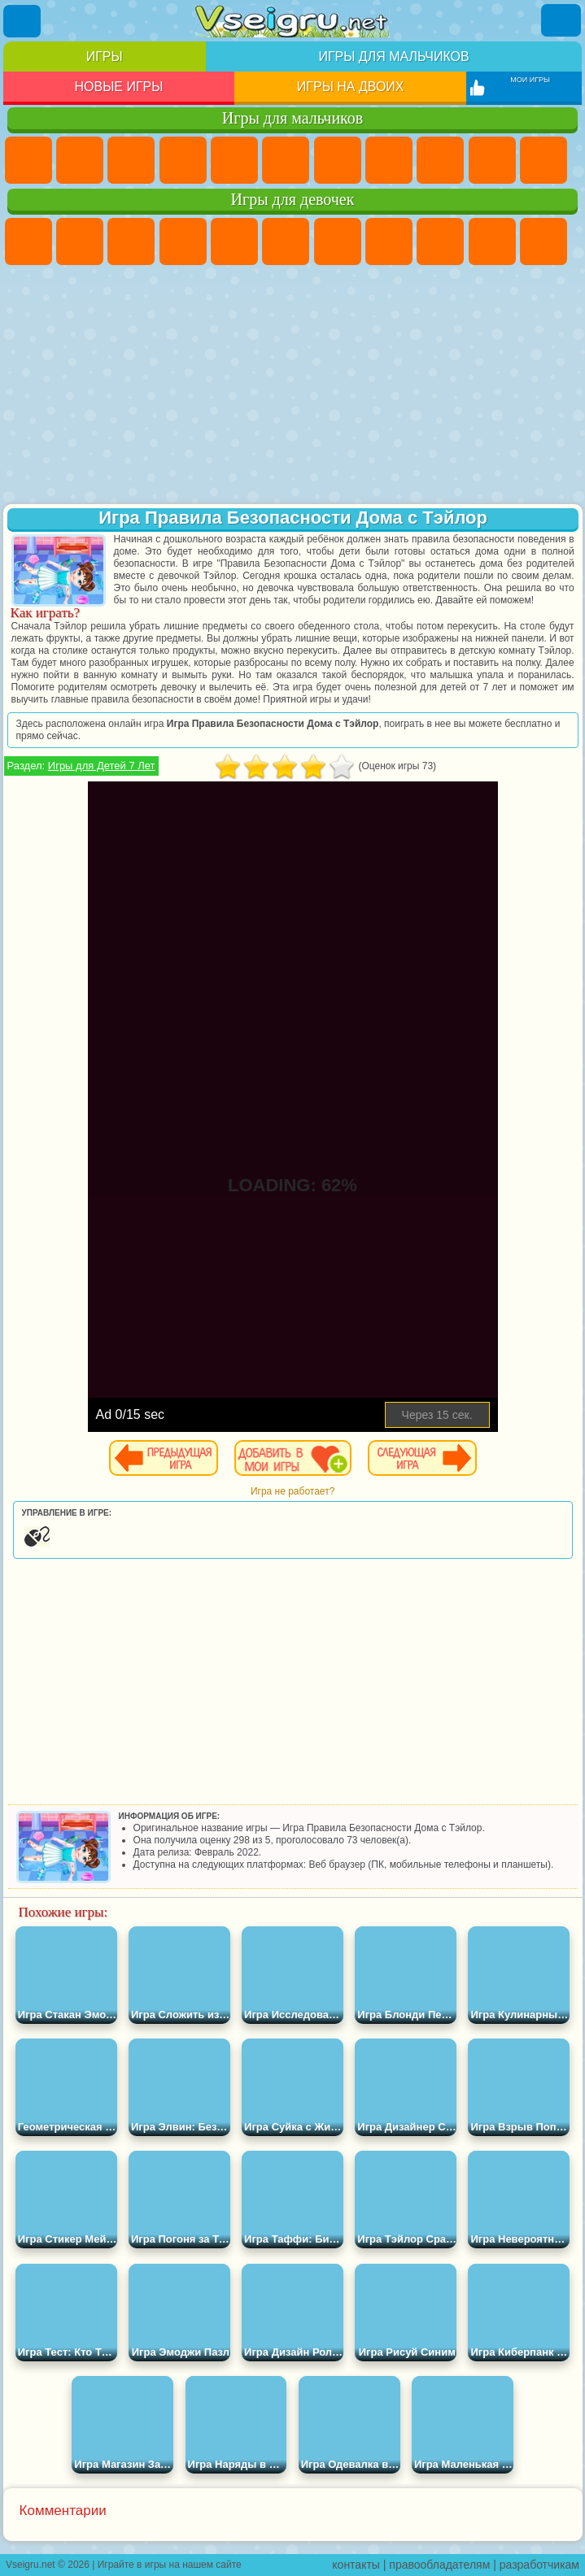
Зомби (234, 160)
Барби (183, 241)
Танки (183, 160)
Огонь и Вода (131, 241)
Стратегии (131, 160)
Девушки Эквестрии (79, 241)
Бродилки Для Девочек (337, 241)
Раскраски (389, 241)
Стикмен (543, 160)
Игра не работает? (292, 1491)
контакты (356, 2564)
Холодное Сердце (492, 241)
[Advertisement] (293, 386)
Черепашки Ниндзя (440, 160)
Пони (28, 241)
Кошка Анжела (440, 241)
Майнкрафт (337, 160)
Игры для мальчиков (393, 56)
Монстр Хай (285, 241)
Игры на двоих (350, 87)
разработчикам (539, 2564)
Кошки (543, 241)
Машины (389, 160)
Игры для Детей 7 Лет (101, 765)
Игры (104, 56)
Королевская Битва (285, 160)
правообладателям (439, 2564)
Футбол (79, 160)
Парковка (28, 160)
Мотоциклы (492, 160)
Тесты (234, 241)
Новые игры (118, 87)
